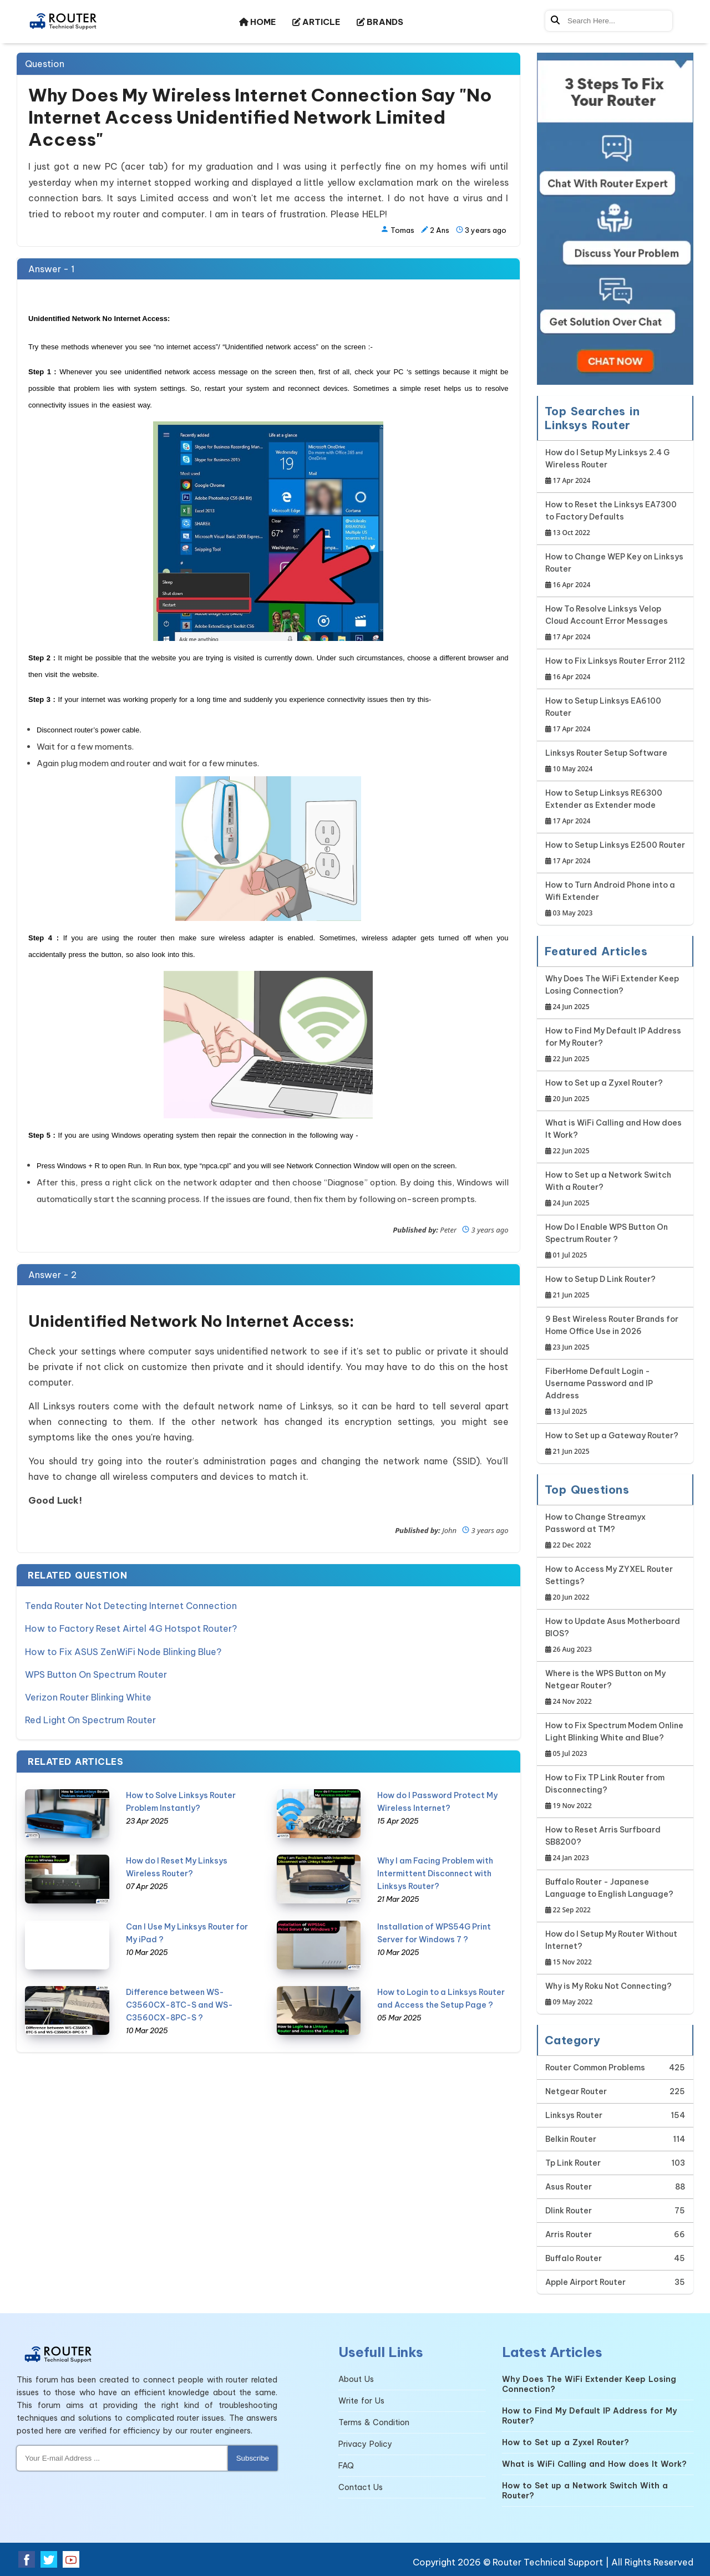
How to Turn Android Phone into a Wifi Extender (615, 899)
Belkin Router (570, 2139)
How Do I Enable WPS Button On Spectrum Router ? (615, 1241)
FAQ (346, 2466)
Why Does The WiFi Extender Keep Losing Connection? (615, 993)
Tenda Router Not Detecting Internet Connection (131, 1605)
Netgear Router (576, 2091)
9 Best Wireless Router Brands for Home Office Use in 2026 (615, 1333)
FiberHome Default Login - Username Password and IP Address (615, 1392)
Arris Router (568, 2234)
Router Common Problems (595, 2068)
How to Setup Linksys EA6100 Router (615, 715)
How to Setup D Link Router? (600, 1287)
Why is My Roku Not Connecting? (608, 1994)
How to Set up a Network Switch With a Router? (615, 1189)
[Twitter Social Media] (48, 2559)
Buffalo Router (573, 2258)
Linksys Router (573, 2115)
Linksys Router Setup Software (606, 761)
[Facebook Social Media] (26, 2559)
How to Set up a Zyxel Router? (604, 1091)
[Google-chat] (615, 219)
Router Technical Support (548, 2562)
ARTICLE (316, 22)
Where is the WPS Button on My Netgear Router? (615, 1688)
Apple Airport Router (585, 2282)
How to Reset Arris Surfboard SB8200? (615, 1844)
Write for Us (361, 2401)
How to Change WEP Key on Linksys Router (615, 571)
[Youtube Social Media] (71, 2559)
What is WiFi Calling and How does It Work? (615, 1137)
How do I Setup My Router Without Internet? (615, 1948)
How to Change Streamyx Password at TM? (615, 1531)
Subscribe (252, 2458)
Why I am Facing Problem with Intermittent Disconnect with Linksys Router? (435, 1870)
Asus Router (568, 2187)
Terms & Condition (373, 2422)
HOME (257, 22)
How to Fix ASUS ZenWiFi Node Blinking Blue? (123, 1650)
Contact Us (360, 2487)
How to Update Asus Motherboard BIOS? (615, 1636)
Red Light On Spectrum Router (90, 1716)
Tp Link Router (573, 2163)
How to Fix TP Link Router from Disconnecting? (615, 1792)
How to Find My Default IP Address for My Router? (615, 1045)
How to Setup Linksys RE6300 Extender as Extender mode (615, 807)
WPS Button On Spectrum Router (96, 1672)
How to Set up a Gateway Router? (611, 1444)
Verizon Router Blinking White (88, 1694)
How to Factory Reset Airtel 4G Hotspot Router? (131, 1627)
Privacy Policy (365, 2444)
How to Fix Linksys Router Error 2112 (615, 669)
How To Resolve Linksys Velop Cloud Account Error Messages (615, 623)
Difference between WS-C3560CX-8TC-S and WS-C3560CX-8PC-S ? (179, 2001)
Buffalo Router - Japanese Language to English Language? (615, 1896)
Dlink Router (568, 2211)
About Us (356, 2379)
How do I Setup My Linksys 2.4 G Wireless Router (615, 467)
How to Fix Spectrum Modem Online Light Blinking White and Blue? (615, 1740)
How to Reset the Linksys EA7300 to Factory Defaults (615, 519)
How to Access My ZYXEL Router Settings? (615, 1583)
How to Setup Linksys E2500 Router (615, 853)
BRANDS (380, 22)
